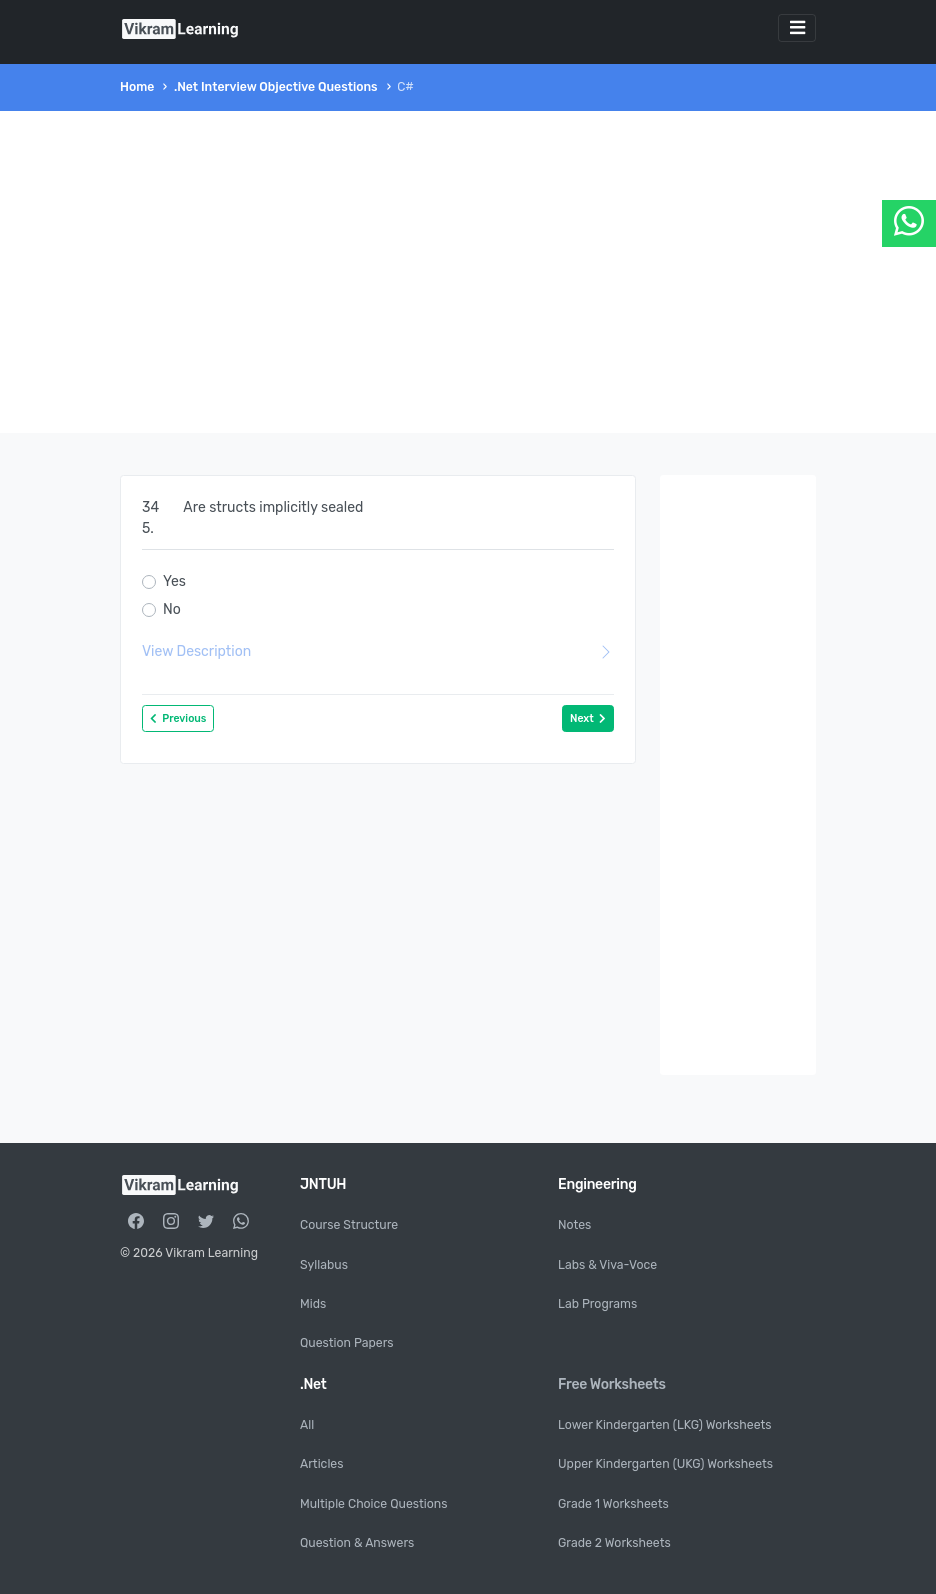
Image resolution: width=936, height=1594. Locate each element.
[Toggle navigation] (797, 28)
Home (137, 87)
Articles (321, 1464)
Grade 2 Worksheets (614, 1543)
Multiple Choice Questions (373, 1504)
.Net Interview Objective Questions (276, 87)
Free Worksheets (612, 1384)
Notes (574, 1225)
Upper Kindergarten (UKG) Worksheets (665, 1464)
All (307, 1425)
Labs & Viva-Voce (607, 1265)
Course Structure (349, 1225)
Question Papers (347, 1343)
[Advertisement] (468, 272)
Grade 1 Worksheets (613, 1504)
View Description (378, 651)
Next (588, 718)
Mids (313, 1304)
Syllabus (324, 1265)
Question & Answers (357, 1543)
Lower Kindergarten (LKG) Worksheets (665, 1425)
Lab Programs (597, 1304)
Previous (178, 718)
